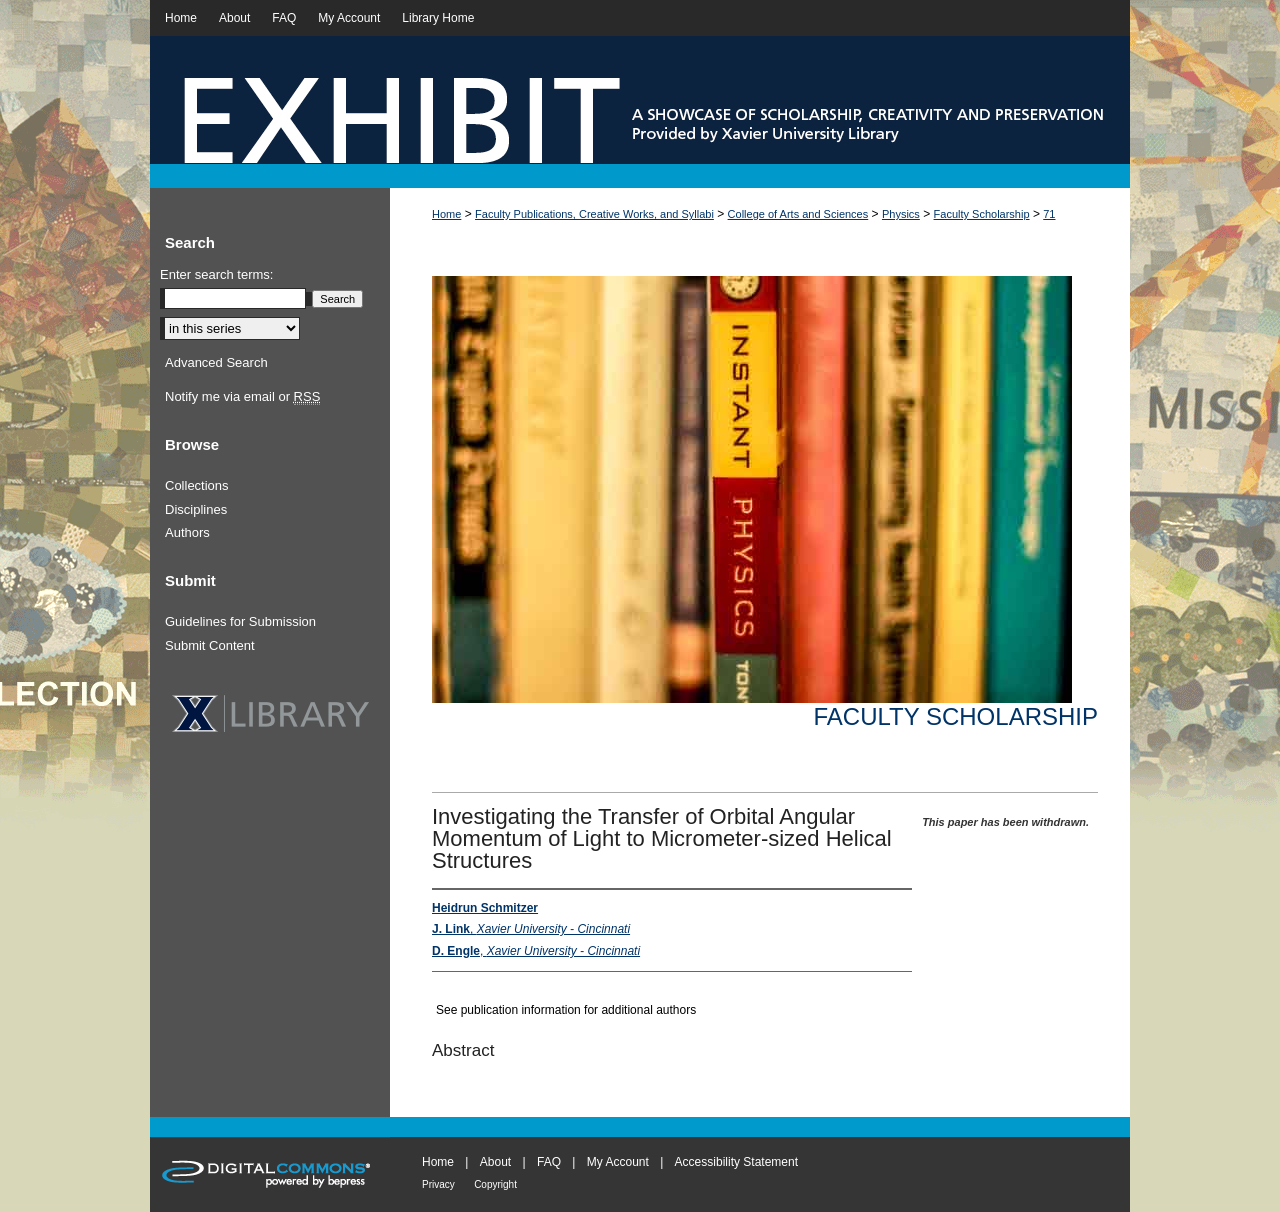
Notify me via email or (242, 397)
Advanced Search (216, 362)
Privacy (438, 1184)
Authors (187, 532)
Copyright (495, 1184)
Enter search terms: (216, 274)
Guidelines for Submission (240, 621)
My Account (618, 1162)
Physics (901, 214)
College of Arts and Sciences (798, 214)
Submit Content (210, 645)
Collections (197, 485)
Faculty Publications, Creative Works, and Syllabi (594, 214)
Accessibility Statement (736, 1162)
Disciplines (196, 509)
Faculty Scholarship (982, 214)
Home (446, 214)
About (495, 1162)
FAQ (549, 1162)
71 (1049, 214)
